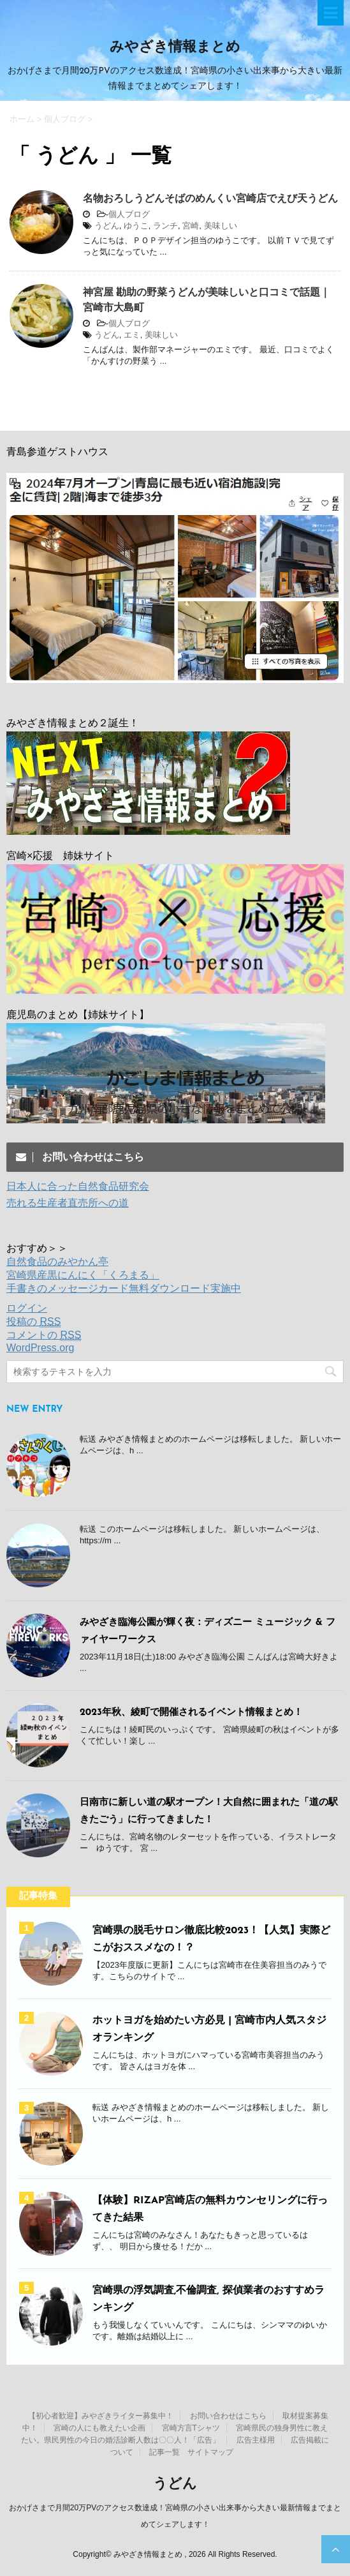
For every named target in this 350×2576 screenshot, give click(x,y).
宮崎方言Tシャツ (191, 2427)
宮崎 (190, 225)
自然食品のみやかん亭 (57, 1261)
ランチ (165, 225)
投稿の (33, 1322)
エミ (132, 335)
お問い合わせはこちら (228, 2415)
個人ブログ (129, 214)
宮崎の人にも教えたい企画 (99, 2427)
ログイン (26, 1308)
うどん (106, 225)
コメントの (43, 1335)
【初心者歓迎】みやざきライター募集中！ (100, 2415)
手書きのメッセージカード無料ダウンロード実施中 (123, 1288)
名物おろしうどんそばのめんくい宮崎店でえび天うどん (210, 198)
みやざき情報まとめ (175, 47)
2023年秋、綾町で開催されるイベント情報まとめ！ (191, 1713)
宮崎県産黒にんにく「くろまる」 (82, 1274)
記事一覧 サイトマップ (191, 2452)
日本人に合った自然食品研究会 (77, 1186)
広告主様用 (256, 2440)
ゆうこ (136, 225)
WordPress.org (40, 1347)
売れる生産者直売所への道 (67, 1202)
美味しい (220, 225)
